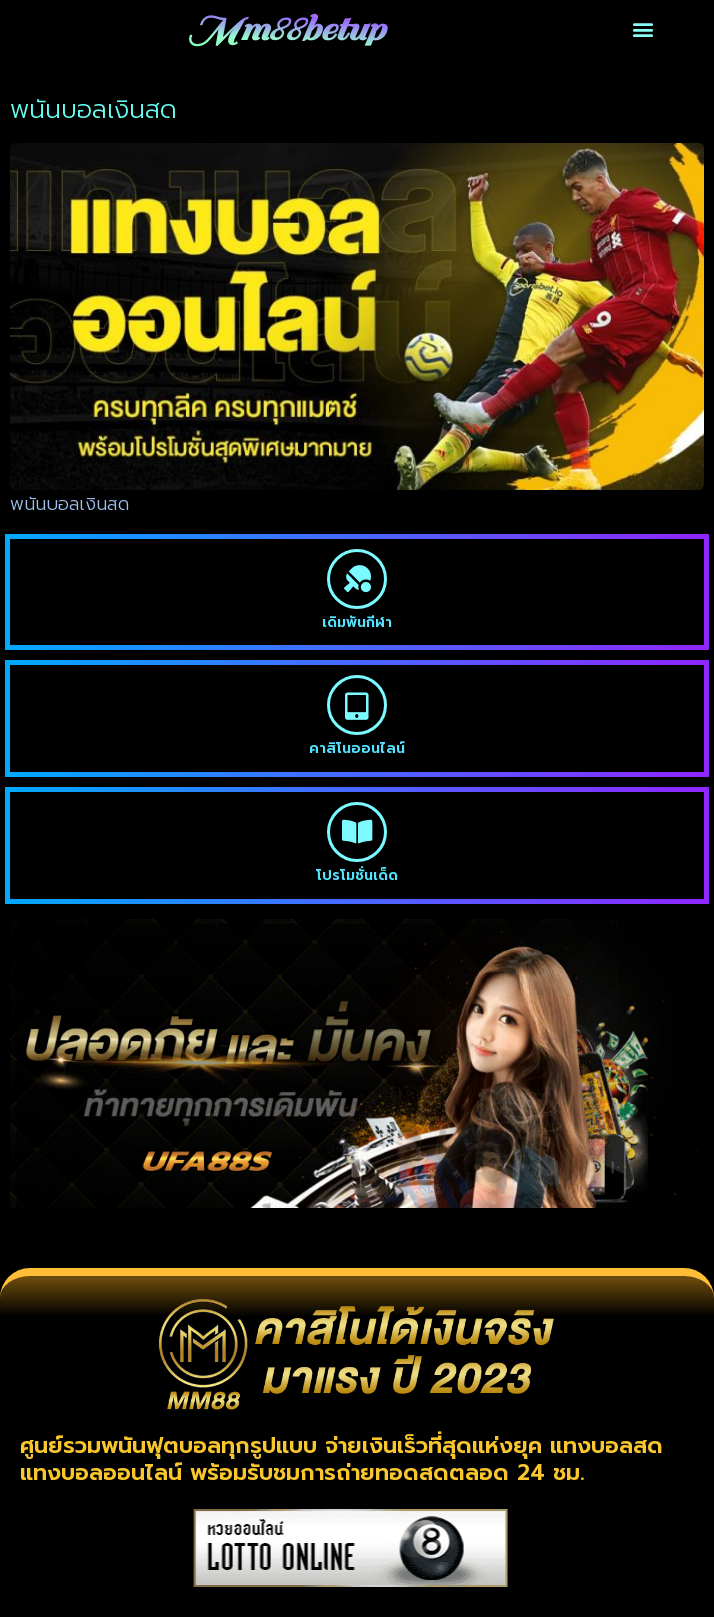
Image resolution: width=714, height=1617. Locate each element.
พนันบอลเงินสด (69, 504)
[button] (642, 29)
